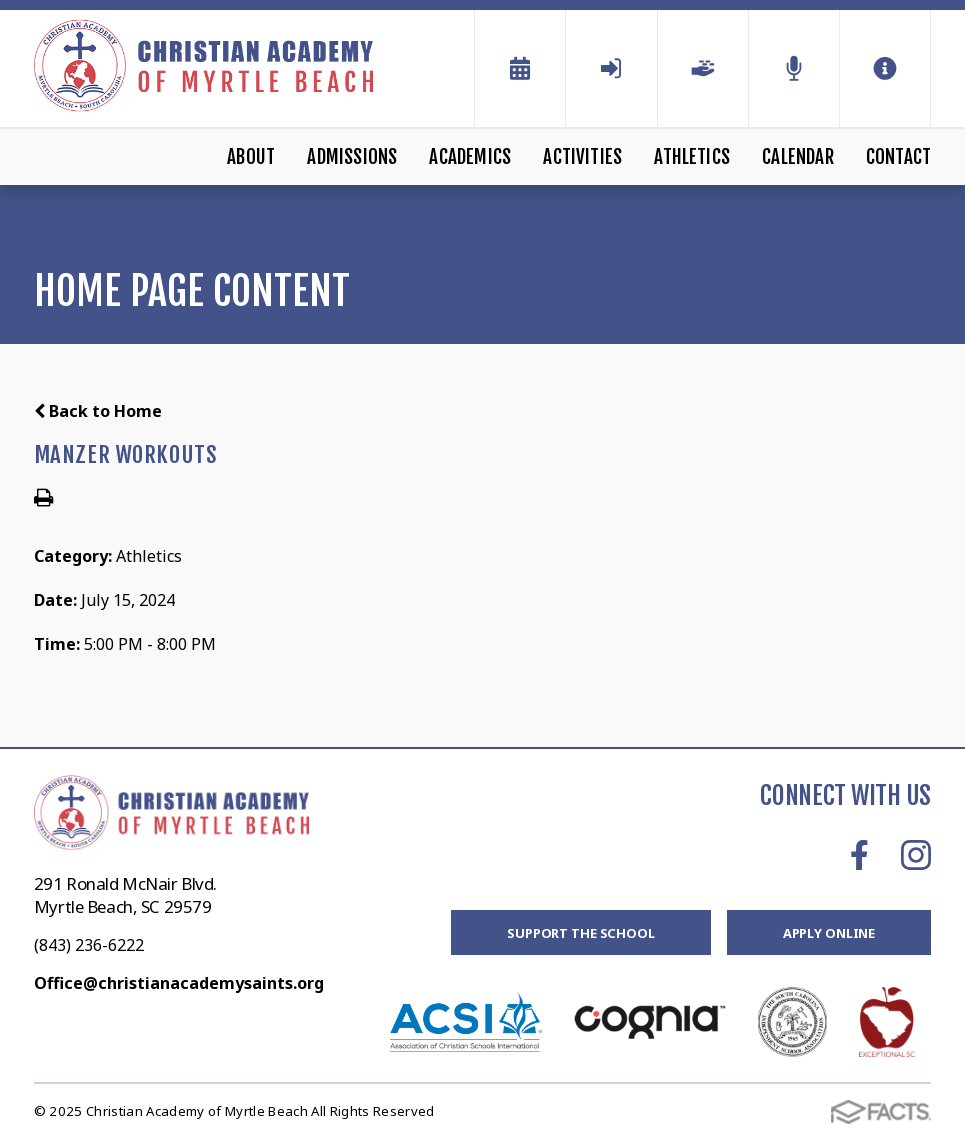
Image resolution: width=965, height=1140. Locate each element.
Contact (898, 157)
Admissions (352, 157)
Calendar (798, 157)
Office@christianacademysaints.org (179, 983)
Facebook (859, 855)
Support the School (581, 933)
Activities (582, 157)
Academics (470, 157)
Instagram (916, 855)
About (251, 157)
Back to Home (98, 411)
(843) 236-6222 (89, 945)
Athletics (692, 157)
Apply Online (829, 933)
